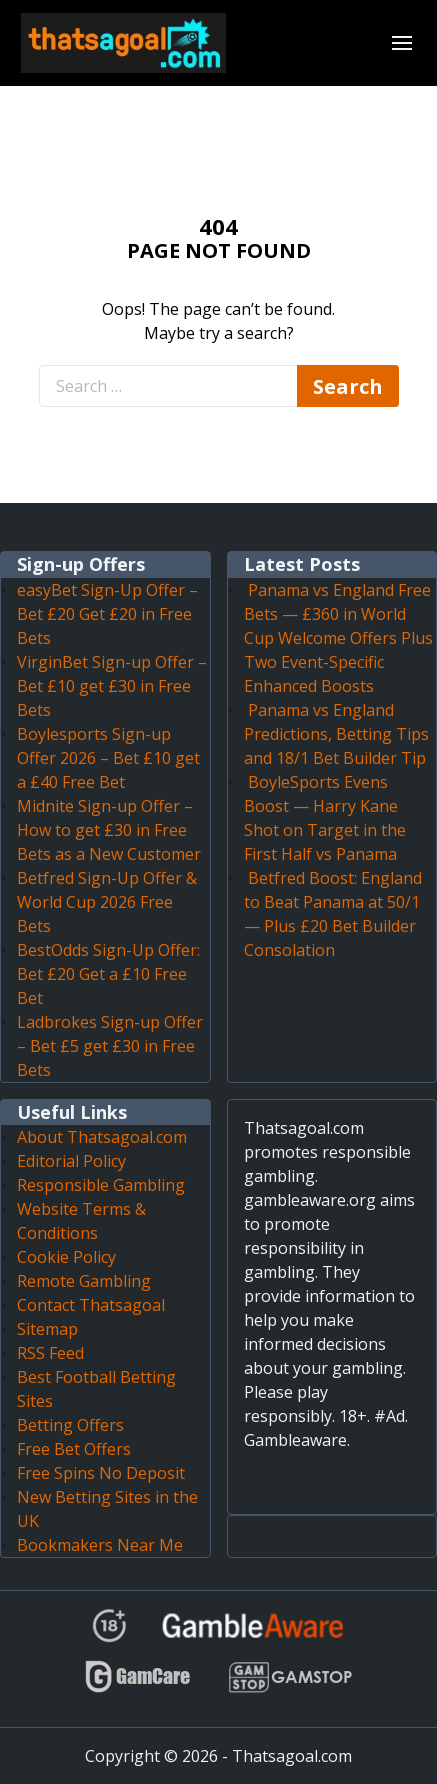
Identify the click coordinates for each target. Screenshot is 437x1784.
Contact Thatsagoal (91, 1305)
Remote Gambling (84, 1281)
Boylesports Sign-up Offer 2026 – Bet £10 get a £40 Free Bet (108, 758)
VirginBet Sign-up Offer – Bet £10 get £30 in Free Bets (112, 686)
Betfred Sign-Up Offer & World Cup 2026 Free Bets (107, 902)
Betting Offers (70, 1425)
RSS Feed (50, 1353)
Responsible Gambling (101, 1185)
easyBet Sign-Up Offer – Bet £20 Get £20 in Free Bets (107, 614)
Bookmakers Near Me (100, 1545)
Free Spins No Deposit (101, 1473)
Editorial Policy (71, 1161)
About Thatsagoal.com (102, 1137)
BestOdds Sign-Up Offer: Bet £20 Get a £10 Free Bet (108, 974)
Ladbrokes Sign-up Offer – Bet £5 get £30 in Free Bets (110, 1046)
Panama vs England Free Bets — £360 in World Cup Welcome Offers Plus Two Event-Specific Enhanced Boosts (338, 638)
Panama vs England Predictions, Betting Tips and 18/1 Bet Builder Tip (336, 734)
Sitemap (47, 1329)
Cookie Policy (66, 1257)
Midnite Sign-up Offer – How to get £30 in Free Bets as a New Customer (109, 830)
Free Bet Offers (74, 1449)
